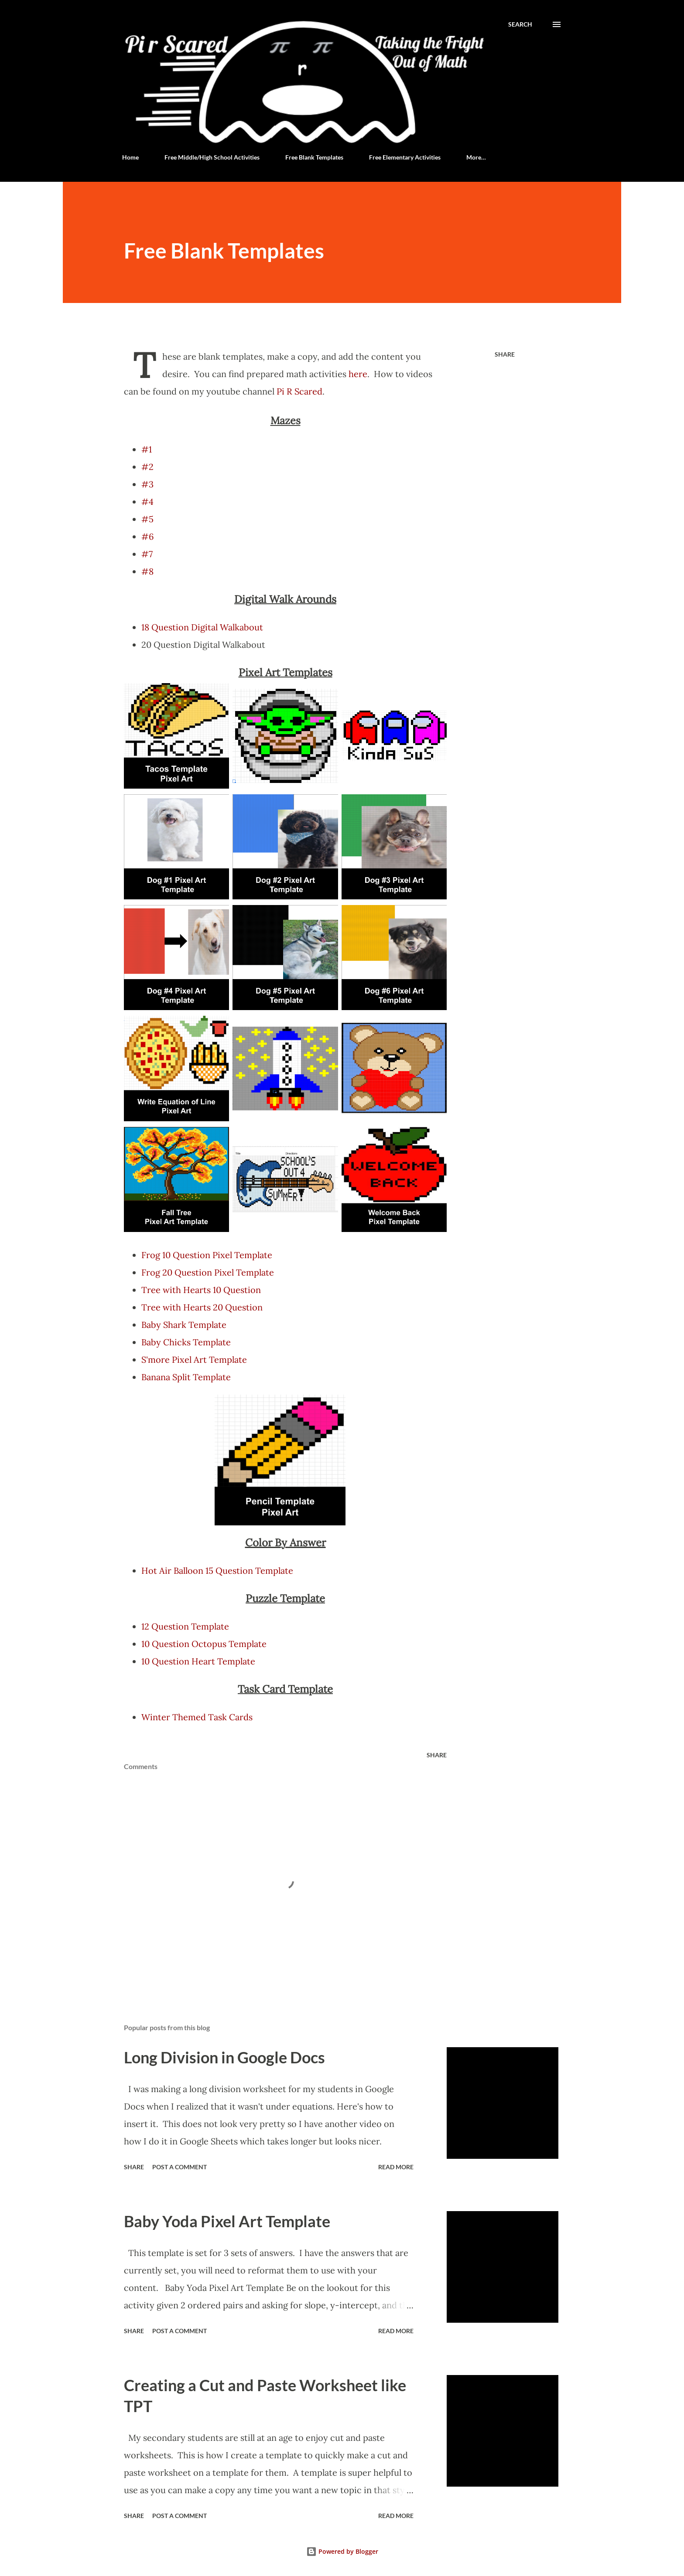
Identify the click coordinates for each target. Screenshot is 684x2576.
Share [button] (505, 354)
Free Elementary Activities (405, 157)
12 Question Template (185, 1626)
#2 (147, 466)
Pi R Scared (299, 391)
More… (476, 157)
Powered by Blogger (342, 2551)
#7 (147, 553)
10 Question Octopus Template (204, 1643)
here (358, 373)
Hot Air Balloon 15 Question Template (217, 1570)
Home (130, 157)
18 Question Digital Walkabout (203, 627)
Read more (396, 2167)
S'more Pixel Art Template (194, 1359)
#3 (147, 484)
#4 (147, 501)
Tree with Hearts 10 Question (201, 1289)
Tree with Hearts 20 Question (202, 1307)
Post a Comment (179, 2167)
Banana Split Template (186, 1376)
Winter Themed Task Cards (197, 1717)
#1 (146, 449)
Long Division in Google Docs (224, 2057)
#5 (147, 519)
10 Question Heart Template (198, 1661)
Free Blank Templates (314, 157)
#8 (147, 571)
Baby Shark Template (183, 1324)
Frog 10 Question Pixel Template (206, 1254)
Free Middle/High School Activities (212, 157)
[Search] (520, 24)
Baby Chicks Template (186, 1342)
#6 (147, 536)
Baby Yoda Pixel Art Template (227, 2221)
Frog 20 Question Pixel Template (207, 1272)
